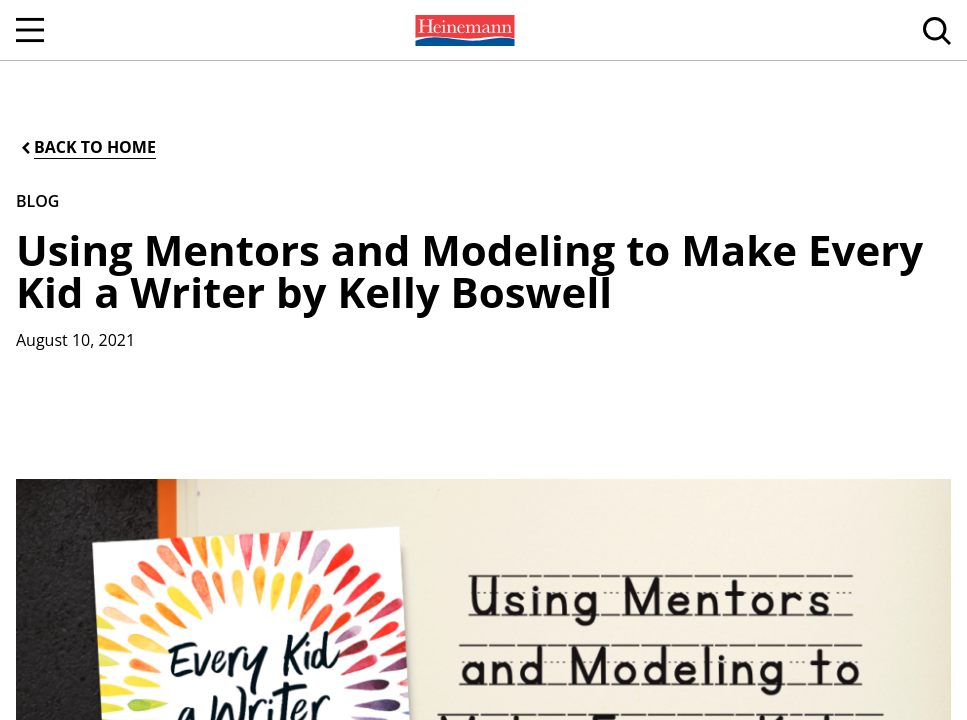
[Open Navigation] (30, 30)
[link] (463, 30)
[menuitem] (463, 30)
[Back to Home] (87, 147)
